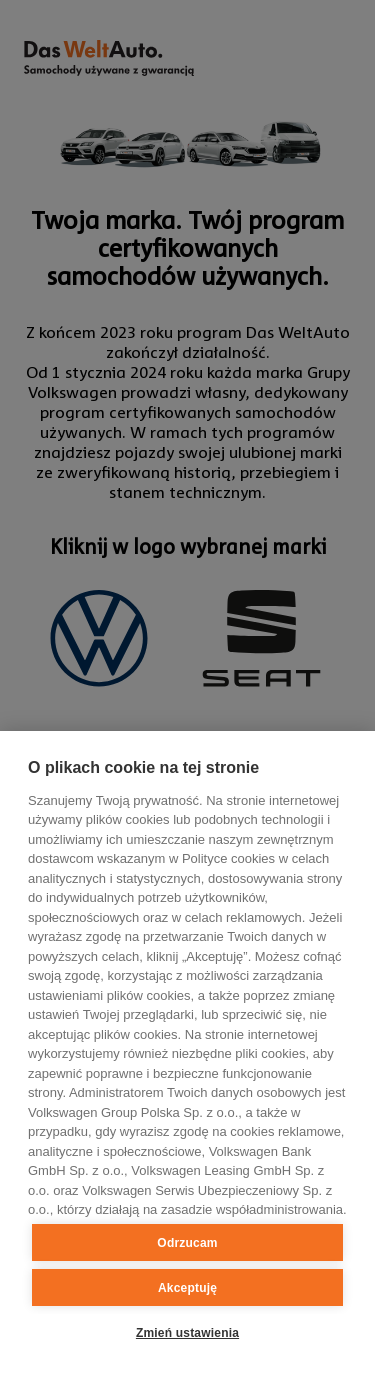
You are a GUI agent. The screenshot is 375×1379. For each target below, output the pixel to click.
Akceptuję (187, 1288)
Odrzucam (187, 1243)
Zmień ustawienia (187, 1333)
